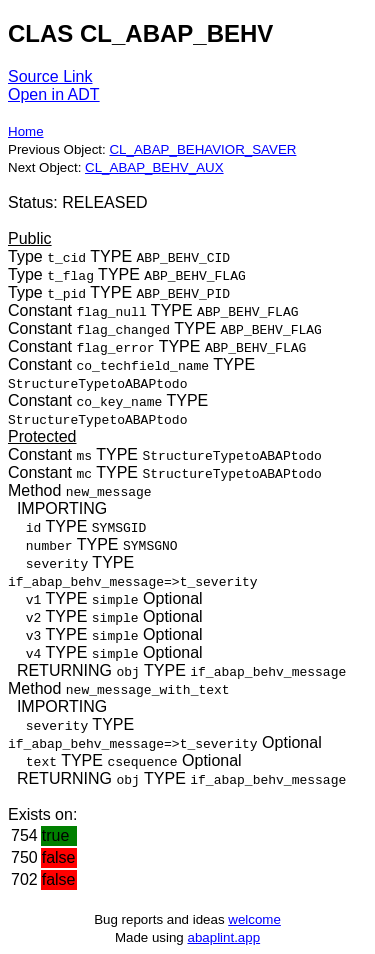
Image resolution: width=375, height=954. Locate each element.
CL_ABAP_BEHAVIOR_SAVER (202, 149)
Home (26, 131)
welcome (254, 919)
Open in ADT (54, 94)
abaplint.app (223, 937)
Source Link (50, 76)
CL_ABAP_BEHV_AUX (154, 167)
